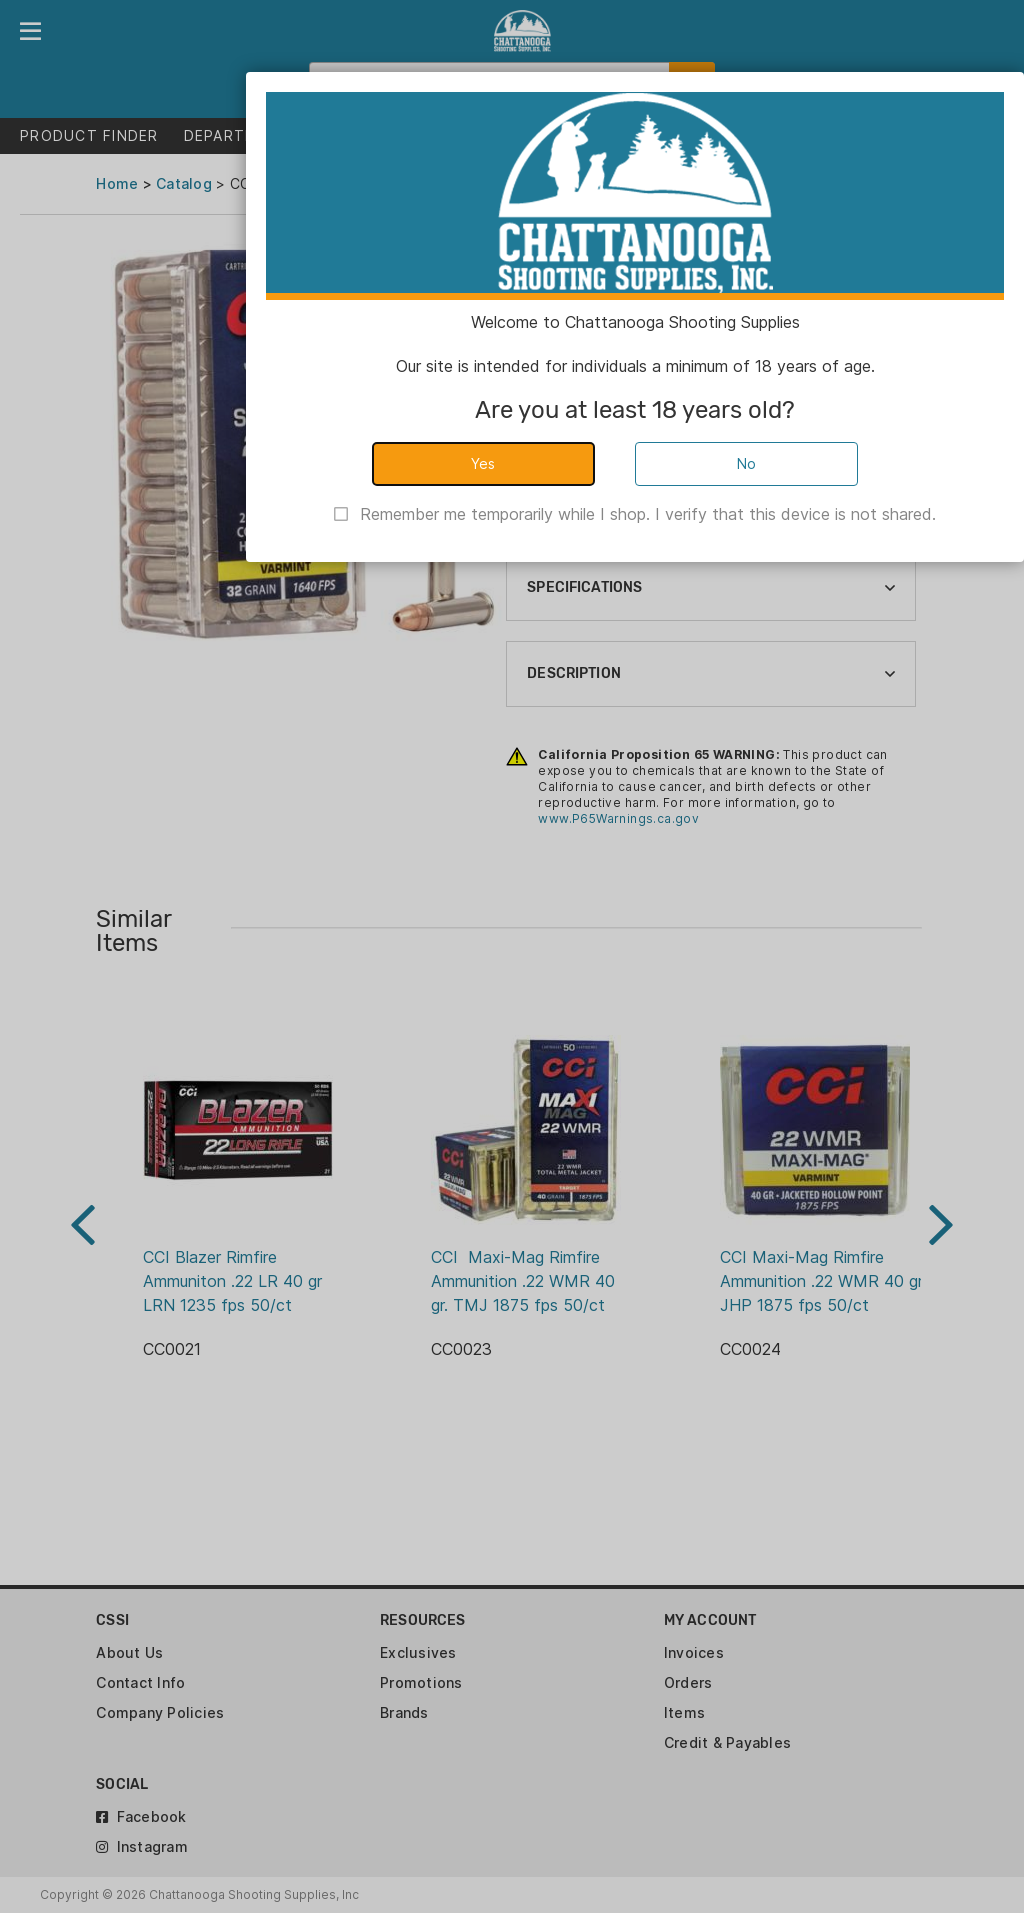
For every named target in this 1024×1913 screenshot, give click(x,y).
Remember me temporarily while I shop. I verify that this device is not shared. (648, 514)
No (747, 463)
